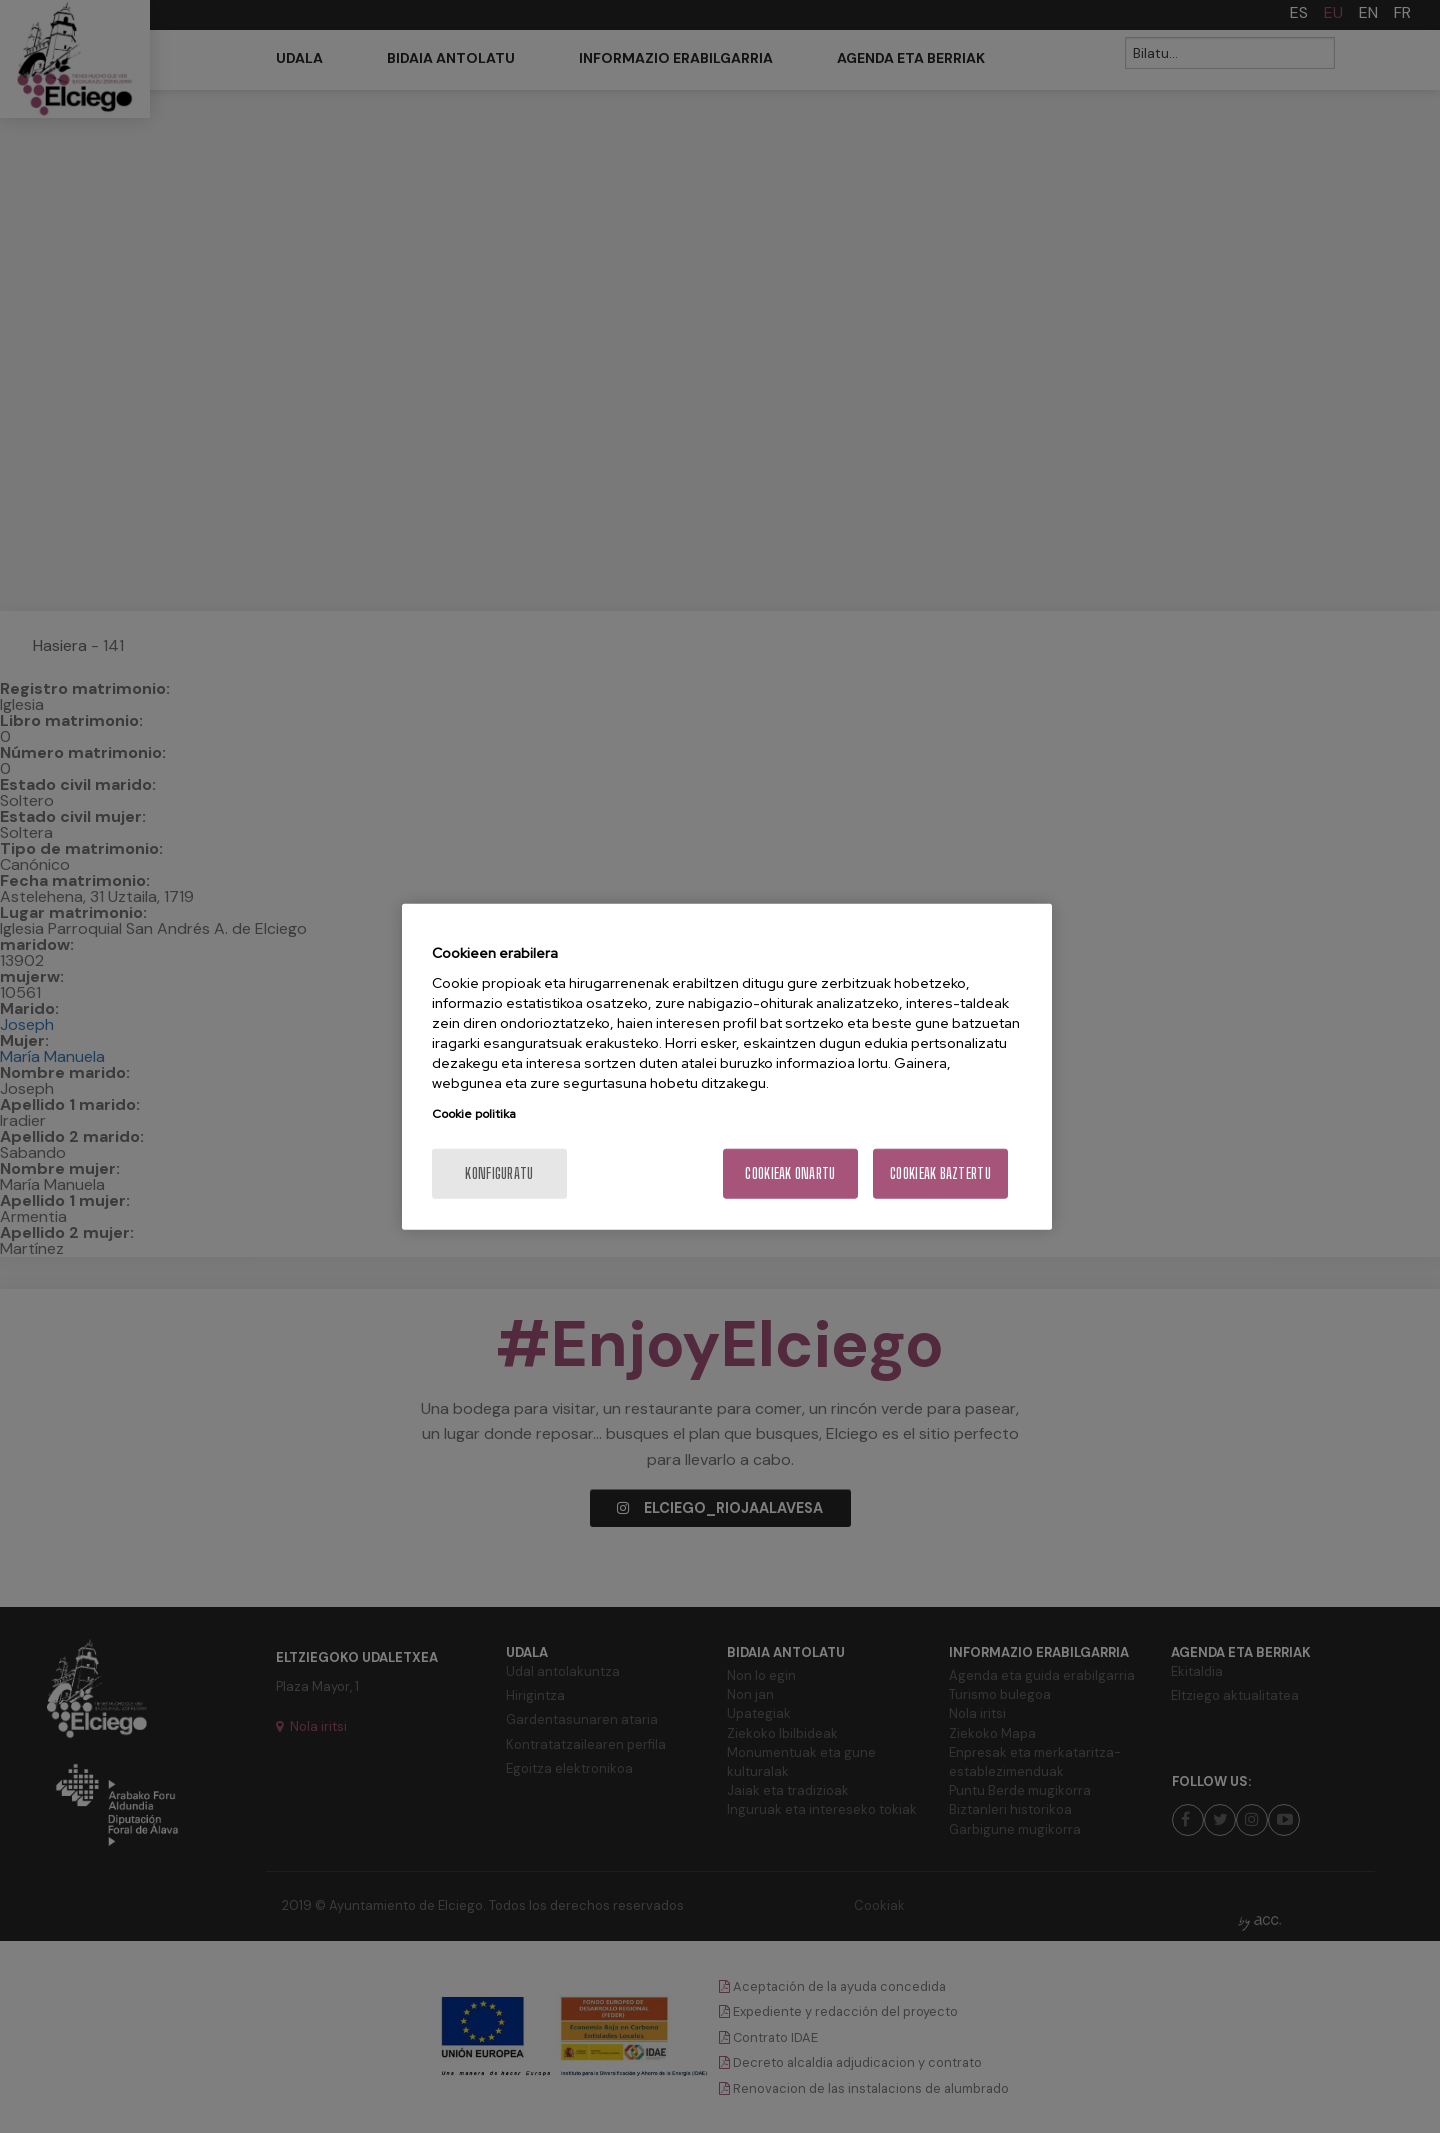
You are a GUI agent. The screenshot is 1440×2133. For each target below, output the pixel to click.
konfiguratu (499, 1173)
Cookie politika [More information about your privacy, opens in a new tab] (474, 1114)
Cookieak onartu (790, 1173)
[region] (727, 1066)
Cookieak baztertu (940, 1173)
